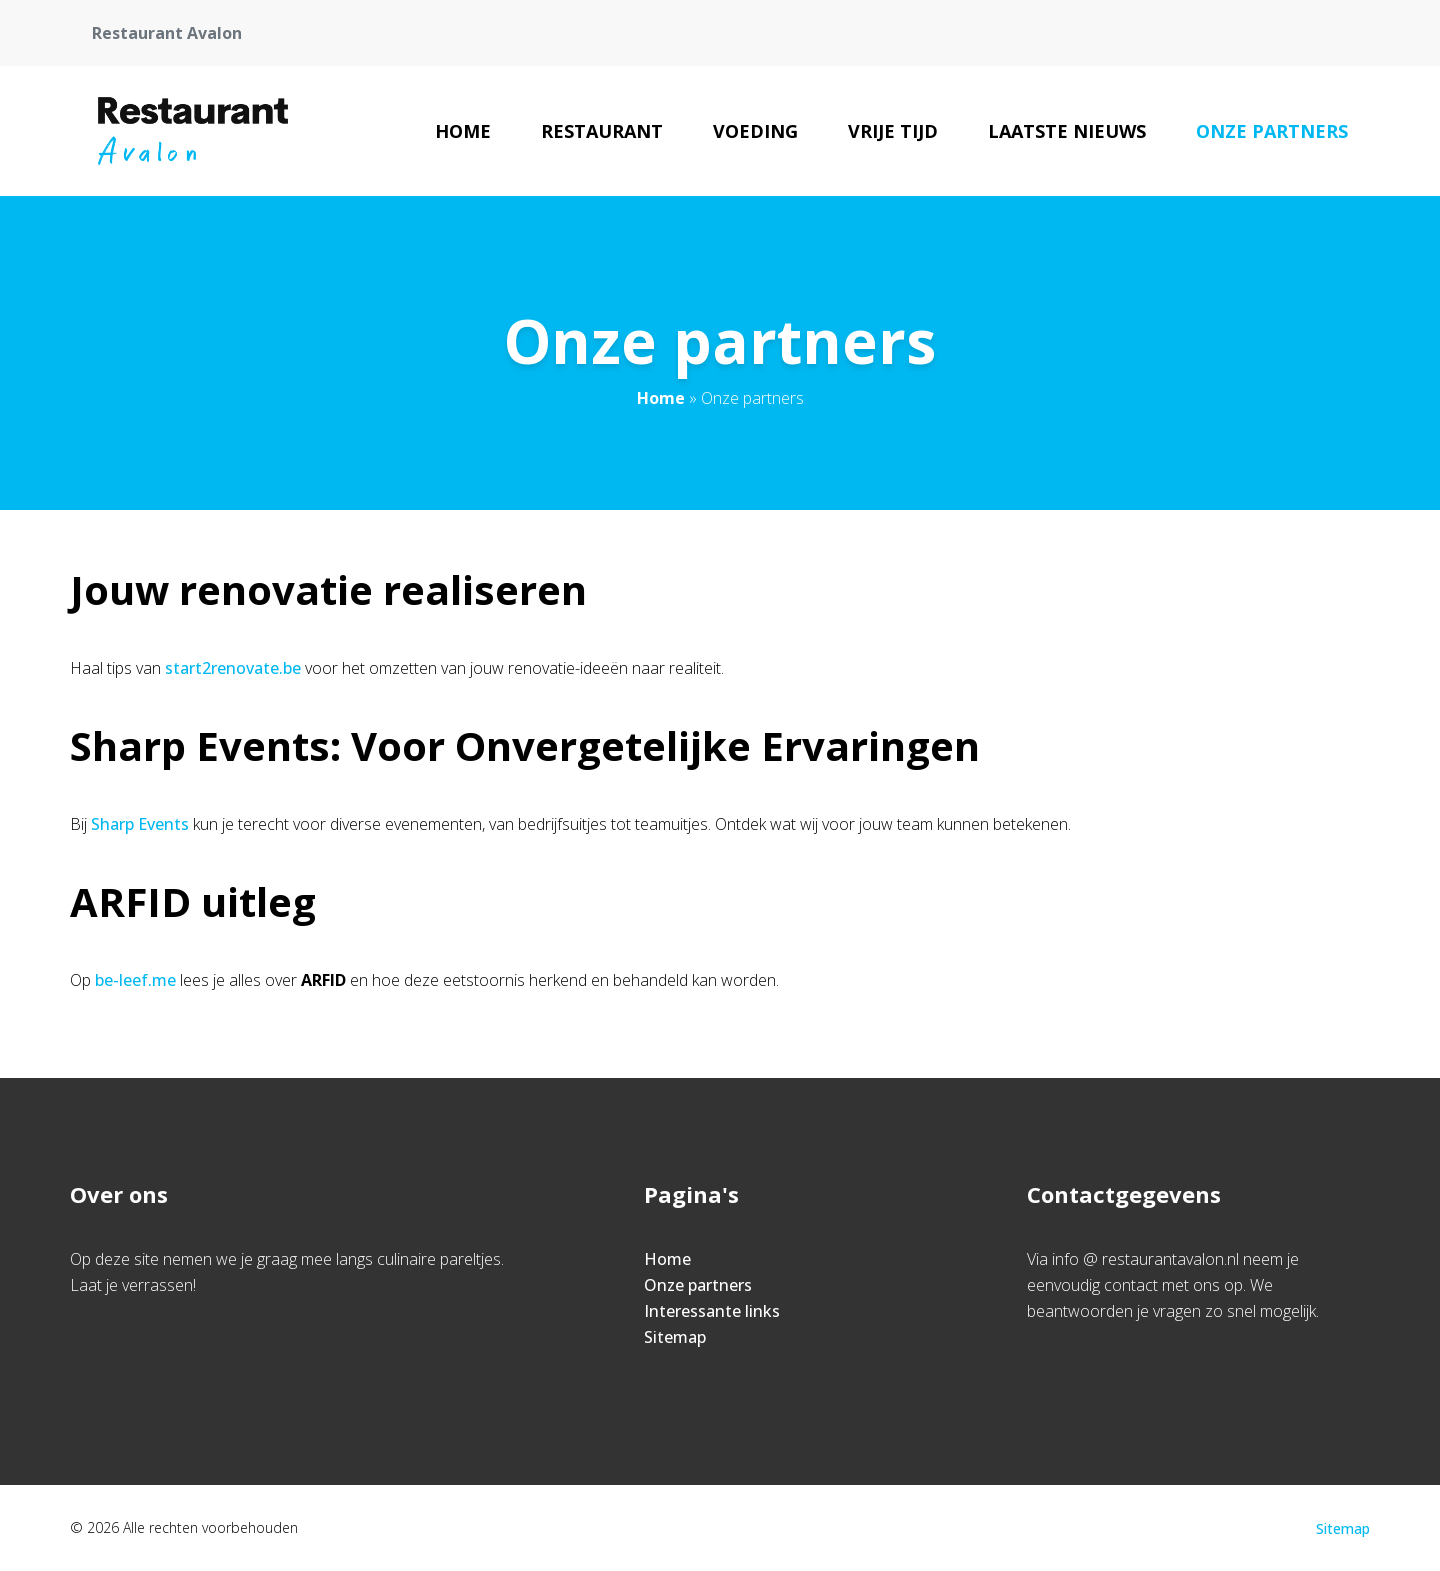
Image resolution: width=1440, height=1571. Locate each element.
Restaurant (602, 131)
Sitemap (675, 1337)
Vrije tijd (893, 131)
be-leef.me (135, 980)
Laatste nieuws (1067, 131)
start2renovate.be (233, 668)
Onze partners (1272, 131)
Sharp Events (140, 824)
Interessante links (712, 1311)
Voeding (755, 131)
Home (463, 131)
